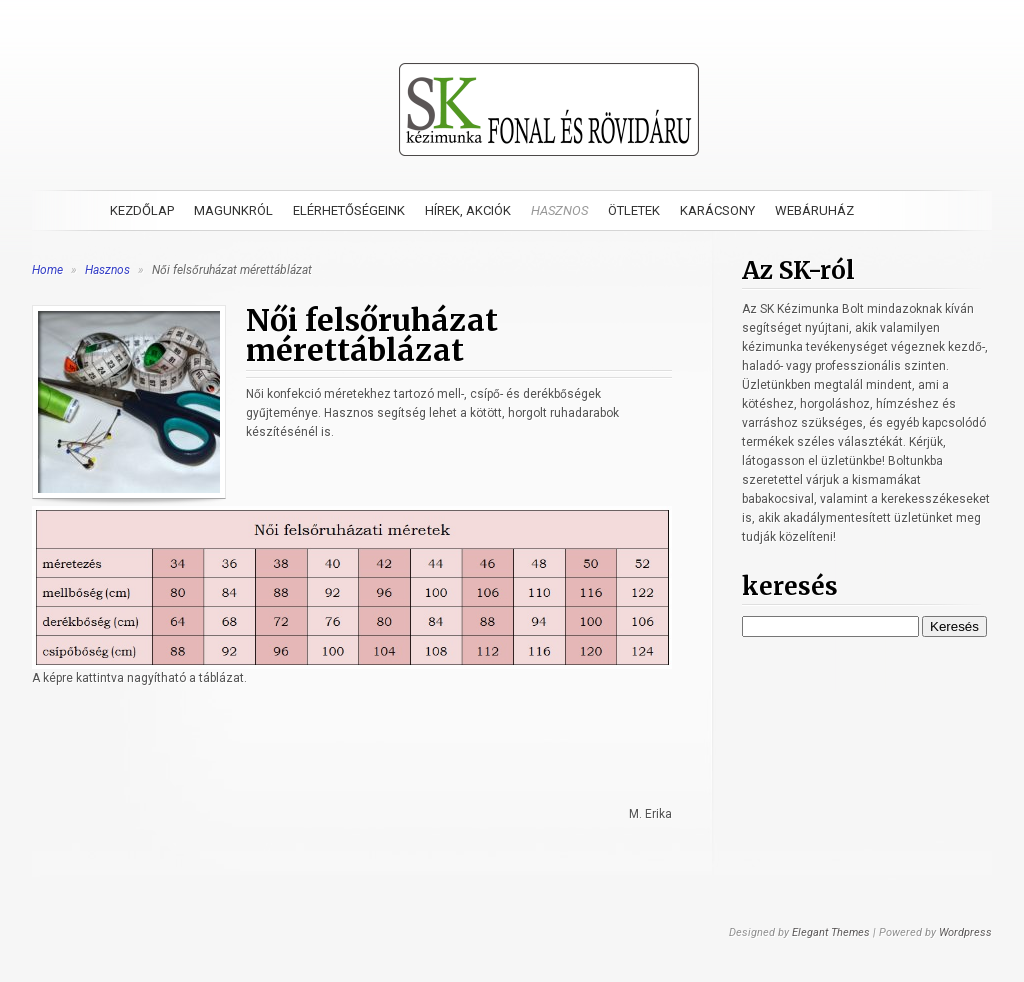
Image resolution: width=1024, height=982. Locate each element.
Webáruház (814, 210)
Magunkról (233, 210)
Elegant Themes (831, 932)
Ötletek (634, 210)
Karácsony (717, 210)
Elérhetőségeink (349, 210)
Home (47, 270)
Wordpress (965, 932)
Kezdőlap (142, 210)
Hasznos (559, 210)
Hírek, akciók (468, 210)
